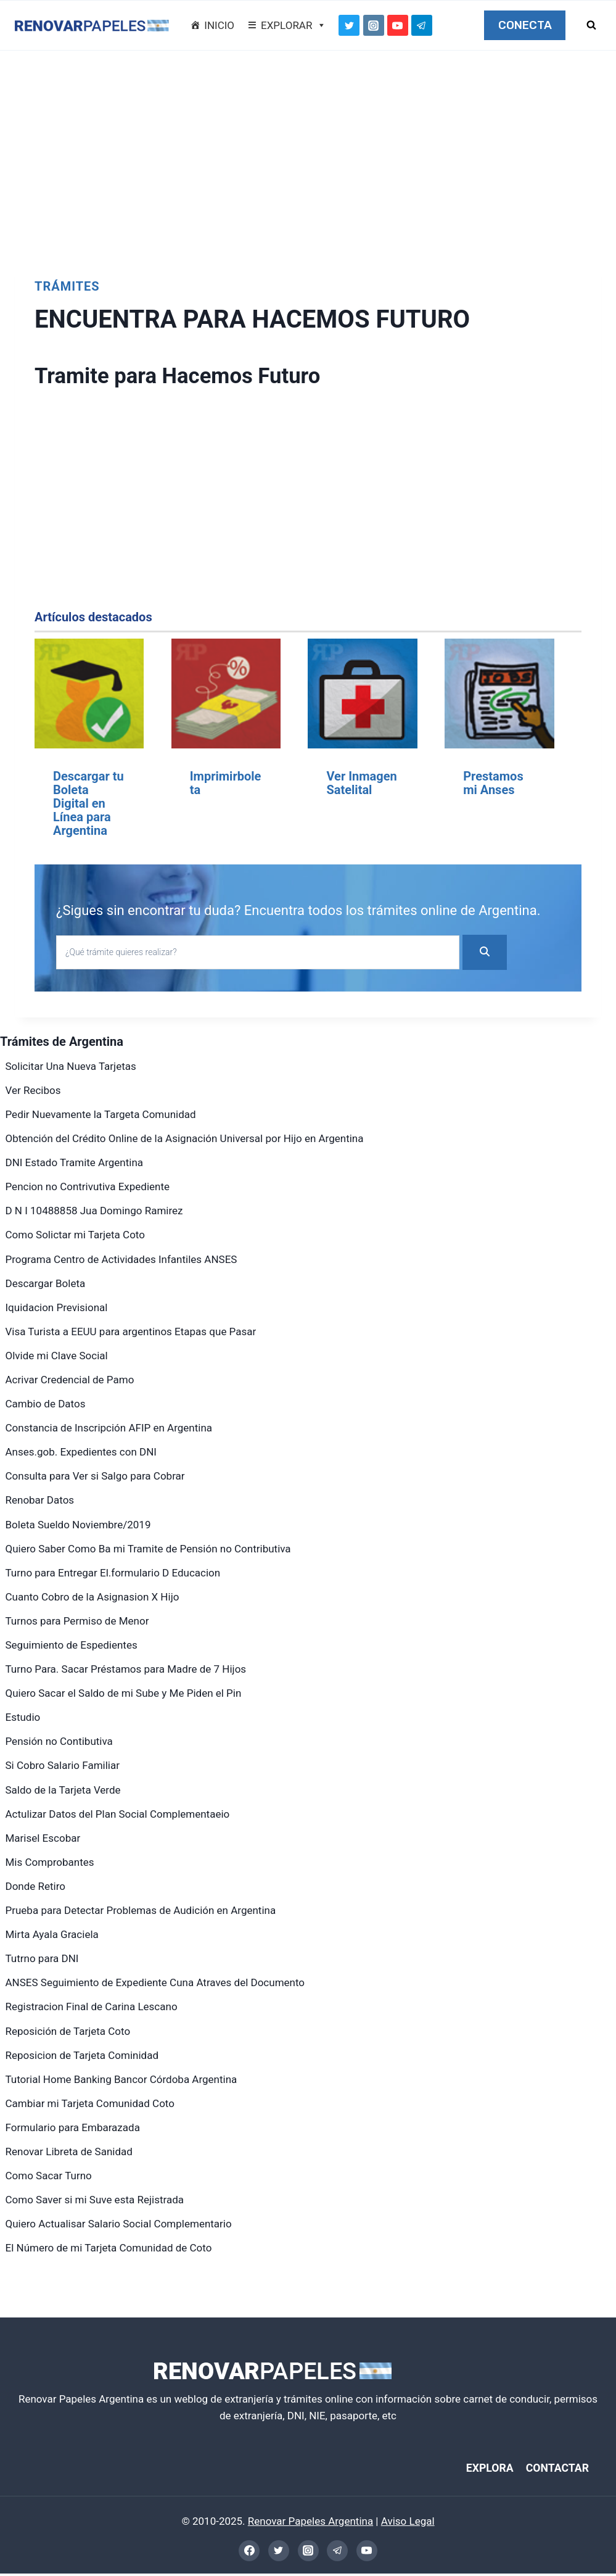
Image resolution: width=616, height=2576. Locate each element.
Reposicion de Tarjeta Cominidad (82, 2055)
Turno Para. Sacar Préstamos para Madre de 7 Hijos (126, 1669)
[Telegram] (421, 25)
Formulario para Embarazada (73, 2127)
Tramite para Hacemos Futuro (199, 374)
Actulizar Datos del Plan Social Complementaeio (118, 1814)
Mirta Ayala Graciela (52, 1934)
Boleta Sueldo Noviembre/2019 (78, 1524)
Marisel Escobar (43, 1838)
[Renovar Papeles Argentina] (92, 25)
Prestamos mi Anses (493, 783)
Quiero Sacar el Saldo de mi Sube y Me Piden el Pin (124, 1693)
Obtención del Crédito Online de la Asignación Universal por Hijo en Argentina (185, 1138)
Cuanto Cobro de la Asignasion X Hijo (92, 1597)
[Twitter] (349, 25)
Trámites (67, 286)
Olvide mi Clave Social (57, 1355)
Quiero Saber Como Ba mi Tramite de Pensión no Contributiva (148, 1549)
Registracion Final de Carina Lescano (92, 2006)
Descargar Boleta (46, 1283)
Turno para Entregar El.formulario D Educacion (113, 1573)
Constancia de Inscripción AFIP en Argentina (109, 1428)
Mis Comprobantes (50, 1862)
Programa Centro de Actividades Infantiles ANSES (121, 1259)
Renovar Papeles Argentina (310, 2523)
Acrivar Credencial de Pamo (70, 1379)
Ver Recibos (33, 1090)
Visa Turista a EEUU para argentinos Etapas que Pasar (131, 1331)
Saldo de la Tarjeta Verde (63, 1790)
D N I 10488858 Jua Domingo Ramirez (94, 1210)
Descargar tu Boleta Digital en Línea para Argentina (88, 803)
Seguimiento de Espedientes (72, 1645)
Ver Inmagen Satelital (361, 783)
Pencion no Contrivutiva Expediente (88, 1186)
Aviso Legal (408, 2523)
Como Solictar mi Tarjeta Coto (75, 1234)
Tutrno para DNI (42, 1958)
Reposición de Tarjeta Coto (68, 2031)
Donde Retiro (36, 1886)
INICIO (219, 25)
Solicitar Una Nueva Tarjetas (71, 1066)
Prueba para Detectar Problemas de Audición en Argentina (141, 1910)
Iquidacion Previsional (57, 1307)
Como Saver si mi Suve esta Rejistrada (95, 2199)
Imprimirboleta (225, 783)
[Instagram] (373, 25)
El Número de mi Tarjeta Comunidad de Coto (109, 2248)
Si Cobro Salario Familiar (63, 1765)
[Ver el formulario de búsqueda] (591, 25)
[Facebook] (249, 2553)
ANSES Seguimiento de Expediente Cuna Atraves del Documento (155, 1982)
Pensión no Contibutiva (59, 1741)
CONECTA (525, 25)
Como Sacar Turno (49, 2175)
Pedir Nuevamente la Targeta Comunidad (101, 1114)
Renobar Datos (40, 1500)
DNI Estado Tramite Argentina (75, 1162)
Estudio (23, 1717)
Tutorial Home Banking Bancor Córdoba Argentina (121, 2079)
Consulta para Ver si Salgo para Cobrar (95, 1476)
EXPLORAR (293, 25)
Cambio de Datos (46, 1404)
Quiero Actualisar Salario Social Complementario (119, 2224)
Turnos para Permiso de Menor (77, 1621)
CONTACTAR (552, 2469)
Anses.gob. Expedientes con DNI (81, 1452)
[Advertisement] (308, 158)
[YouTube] (397, 25)
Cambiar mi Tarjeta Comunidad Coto (90, 2103)
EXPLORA (476, 2469)
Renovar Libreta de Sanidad (69, 2151)
